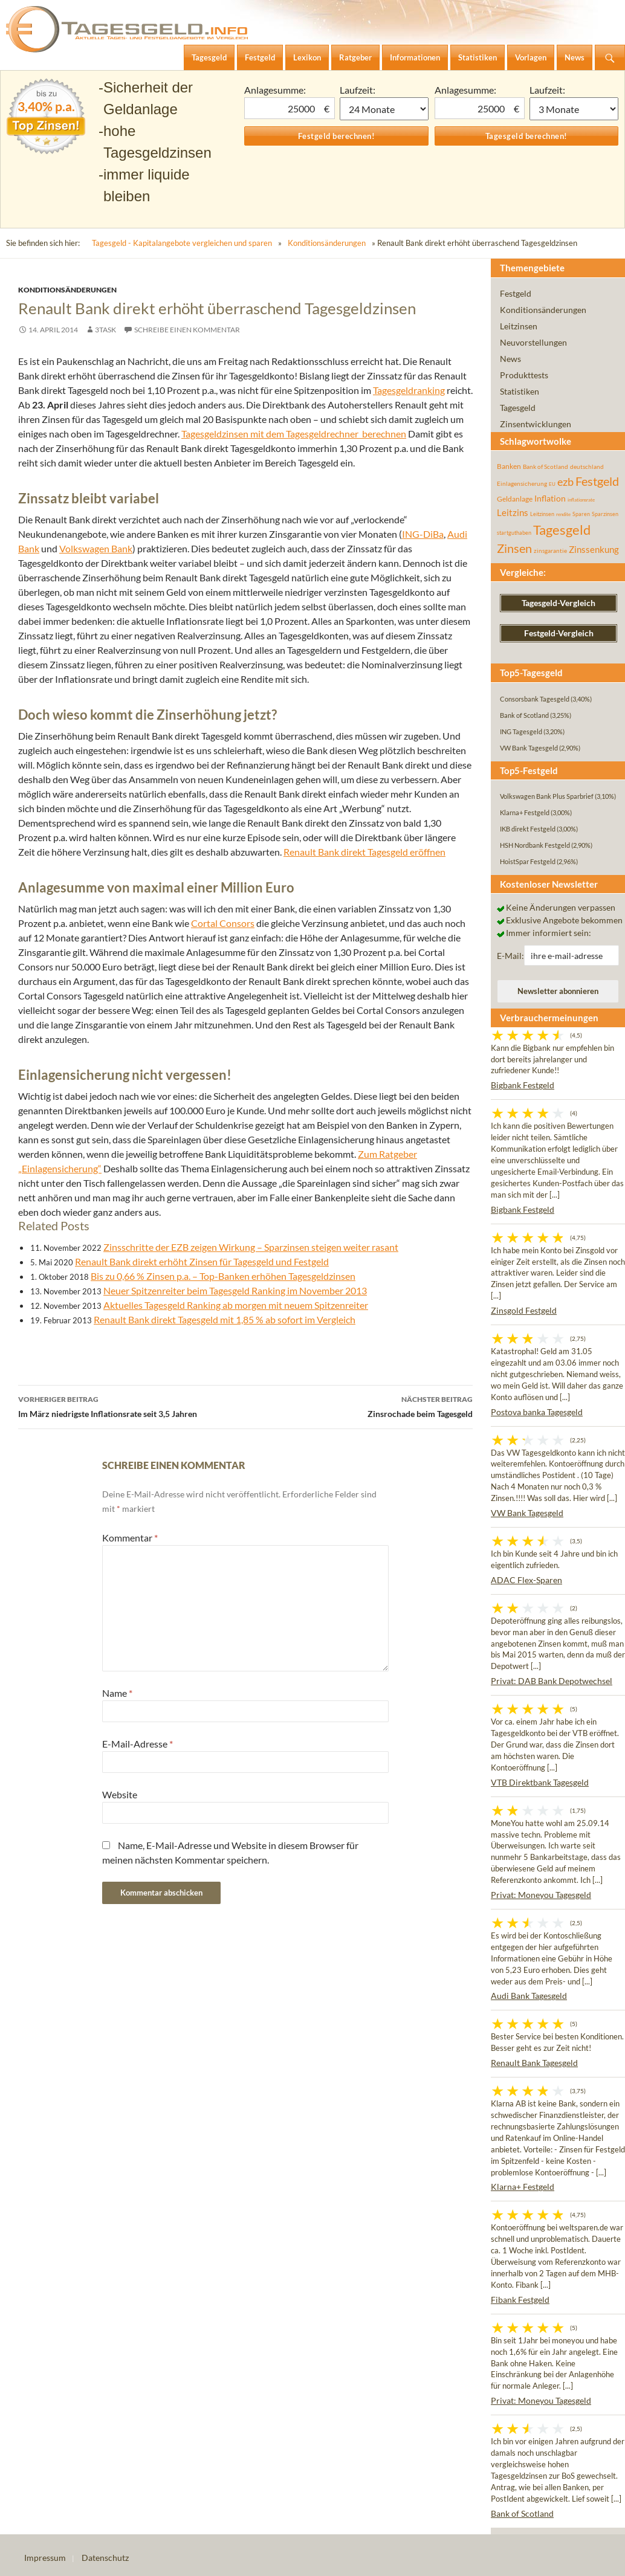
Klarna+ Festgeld (522, 2186)
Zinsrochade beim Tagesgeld (359, 1405)
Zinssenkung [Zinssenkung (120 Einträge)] (594, 549)
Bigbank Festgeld (522, 1085)
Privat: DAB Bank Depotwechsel (551, 1681)
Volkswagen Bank (95, 548)
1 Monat (384, 108)
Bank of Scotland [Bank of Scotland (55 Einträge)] (545, 466)
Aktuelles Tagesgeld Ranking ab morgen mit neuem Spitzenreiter (235, 1305)
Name (117, 1693)
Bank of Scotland (522, 2513)
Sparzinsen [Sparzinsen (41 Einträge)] (605, 514)
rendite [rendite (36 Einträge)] (563, 514)
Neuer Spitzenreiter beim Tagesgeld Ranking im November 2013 (235, 1290)
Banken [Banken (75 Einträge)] (509, 466)
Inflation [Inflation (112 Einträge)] (550, 498)
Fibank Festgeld (520, 2299)
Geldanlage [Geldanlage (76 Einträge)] (515, 498)
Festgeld (515, 293)
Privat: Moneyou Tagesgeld (541, 1895)
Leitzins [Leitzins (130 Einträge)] (512, 512)
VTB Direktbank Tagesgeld (540, 1782)
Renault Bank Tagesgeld (534, 2063)
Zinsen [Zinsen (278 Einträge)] (514, 548)
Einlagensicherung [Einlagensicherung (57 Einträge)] (522, 483)
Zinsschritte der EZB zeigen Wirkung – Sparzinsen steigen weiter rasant (250, 1247)
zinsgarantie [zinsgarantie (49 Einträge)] (550, 550)
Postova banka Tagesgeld (537, 1412)
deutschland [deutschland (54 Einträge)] (587, 466)
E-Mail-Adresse (137, 1743)
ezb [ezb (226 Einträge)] (565, 481)
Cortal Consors (222, 923)
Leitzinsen (518, 326)
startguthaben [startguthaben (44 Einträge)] (514, 532)
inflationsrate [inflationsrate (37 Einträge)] (581, 500)
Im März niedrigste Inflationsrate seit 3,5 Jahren (131, 1405)
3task (105, 329)
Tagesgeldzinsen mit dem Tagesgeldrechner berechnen (293, 433)
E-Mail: (510, 956)
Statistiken (519, 391)
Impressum (45, 2557)
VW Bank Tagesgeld (527, 1513)
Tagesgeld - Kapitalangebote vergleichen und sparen (182, 243)
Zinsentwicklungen (535, 424)
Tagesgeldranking (409, 390)
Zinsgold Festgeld (524, 1310)
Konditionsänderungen (327, 243)
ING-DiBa (423, 534)
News (510, 358)
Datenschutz (105, 2557)
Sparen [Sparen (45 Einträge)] (581, 514)
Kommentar (130, 1537)
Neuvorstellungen (533, 342)
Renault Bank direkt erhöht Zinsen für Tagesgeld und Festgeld (202, 1261)
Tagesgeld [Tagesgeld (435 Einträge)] (562, 529)
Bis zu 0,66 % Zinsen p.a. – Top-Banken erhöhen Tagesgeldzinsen (223, 1276)
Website (119, 1794)
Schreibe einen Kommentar (187, 329)
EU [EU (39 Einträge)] (552, 484)
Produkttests (524, 375)
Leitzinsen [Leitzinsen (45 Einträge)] (542, 514)
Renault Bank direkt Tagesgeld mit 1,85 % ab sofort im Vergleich (224, 1319)
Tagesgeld (518, 407)
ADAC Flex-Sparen (526, 1580)
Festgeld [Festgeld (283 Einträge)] (597, 481)
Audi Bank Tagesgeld (529, 1995)
